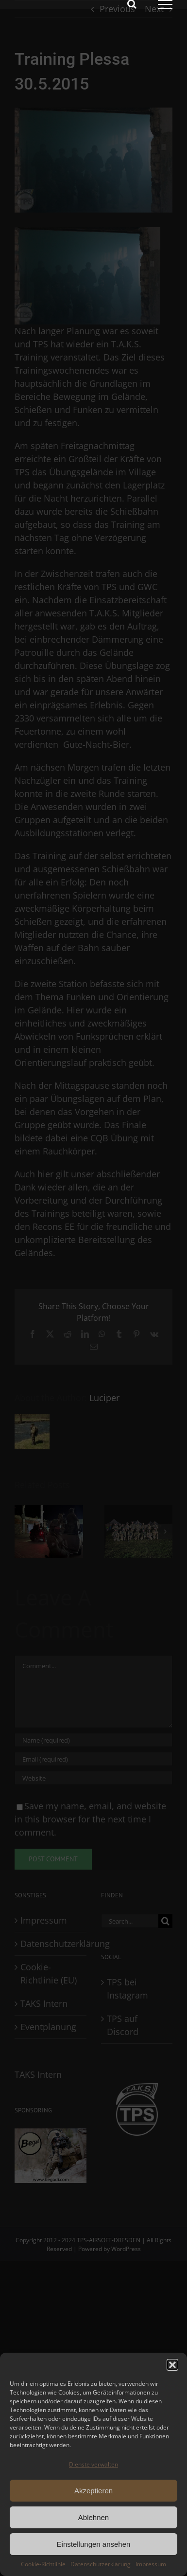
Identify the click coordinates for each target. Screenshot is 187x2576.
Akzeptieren (93, 2490)
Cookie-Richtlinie (43, 2564)
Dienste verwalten (93, 2464)
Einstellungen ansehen (94, 2544)
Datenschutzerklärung (100, 2564)
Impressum (151, 2564)
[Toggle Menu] (165, 4)
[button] (172, 2365)
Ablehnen (93, 2517)
